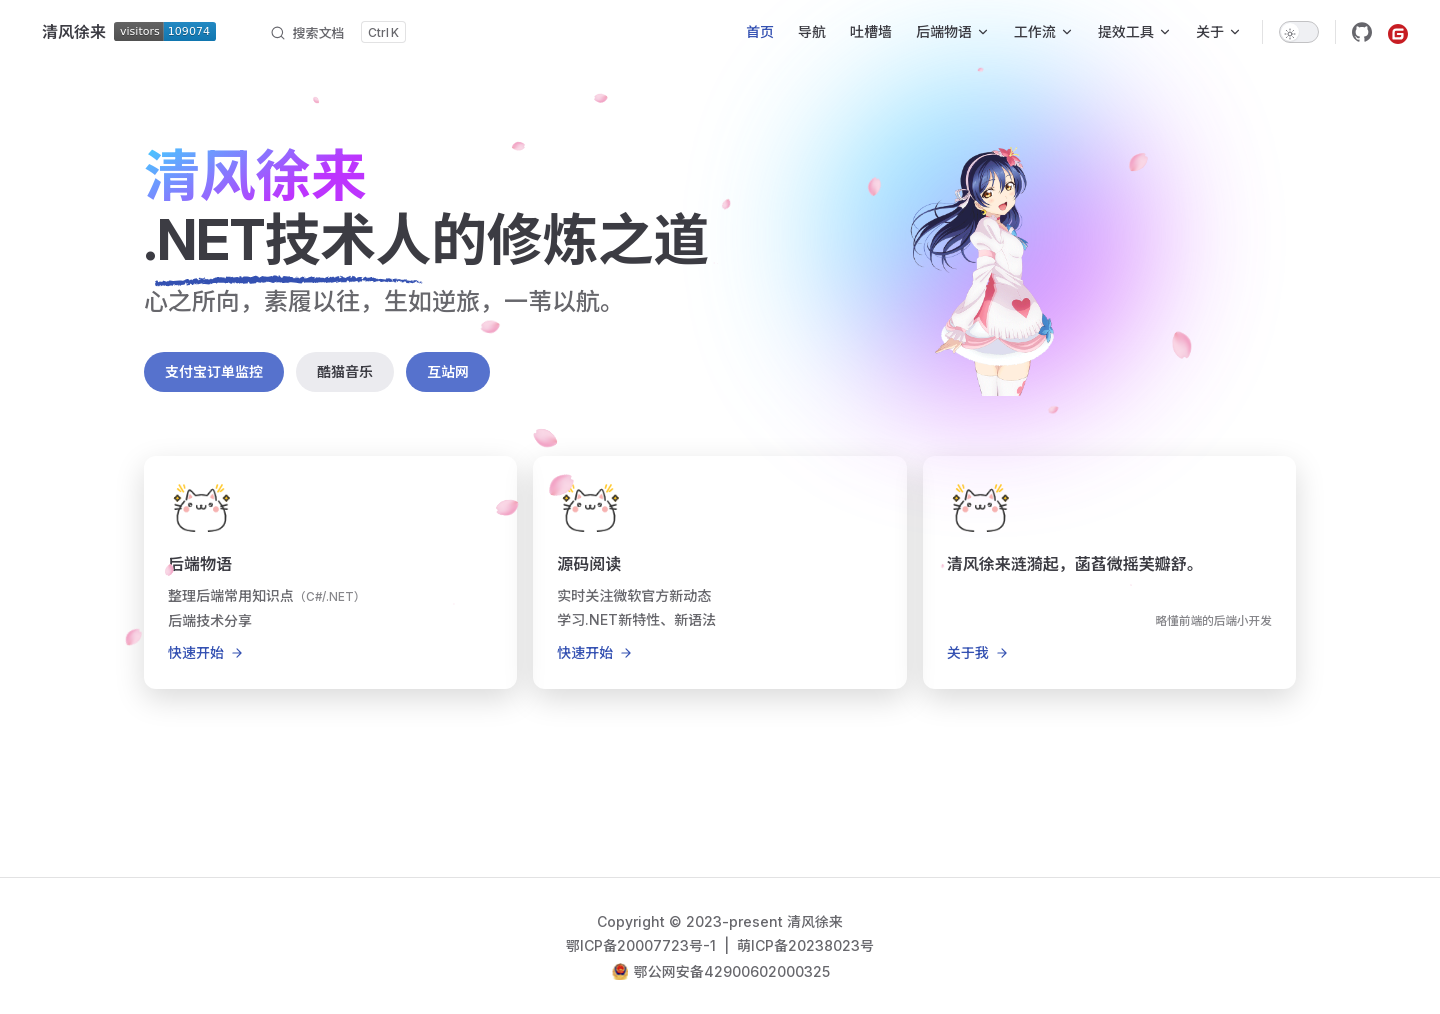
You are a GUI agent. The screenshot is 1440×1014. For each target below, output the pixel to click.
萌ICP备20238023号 (805, 945)
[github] (1362, 32)
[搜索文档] (337, 32)
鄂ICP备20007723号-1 (643, 945)
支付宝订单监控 (214, 371)
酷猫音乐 (345, 371)
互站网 (448, 371)
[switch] (1299, 32)
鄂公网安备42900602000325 (732, 971)
